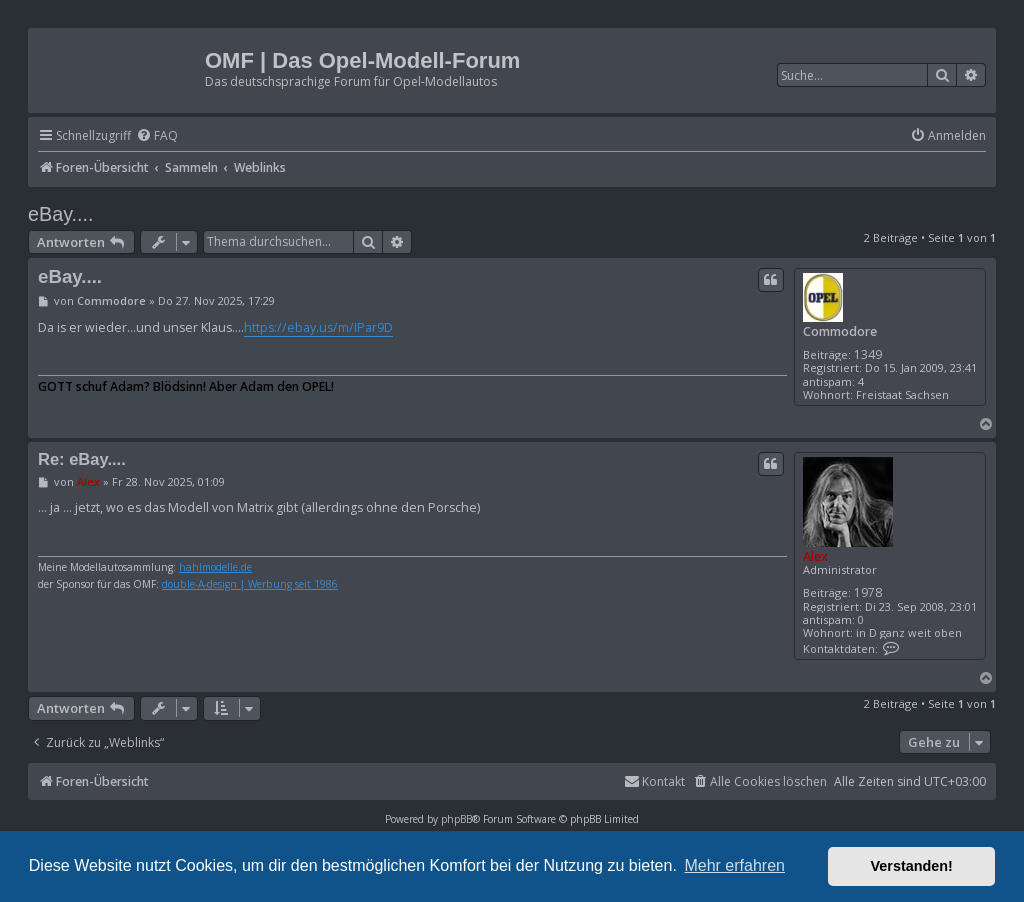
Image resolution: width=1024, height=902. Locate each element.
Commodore (840, 331)
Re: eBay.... (82, 459)
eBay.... (61, 214)
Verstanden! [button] (912, 866)
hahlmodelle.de (215, 568)
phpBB (456, 819)
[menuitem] (157, 136)
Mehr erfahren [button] (734, 865)
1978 (868, 592)
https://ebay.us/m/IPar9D (318, 327)
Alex (815, 556)
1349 (868, 354)
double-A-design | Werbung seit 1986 (250, 585)
